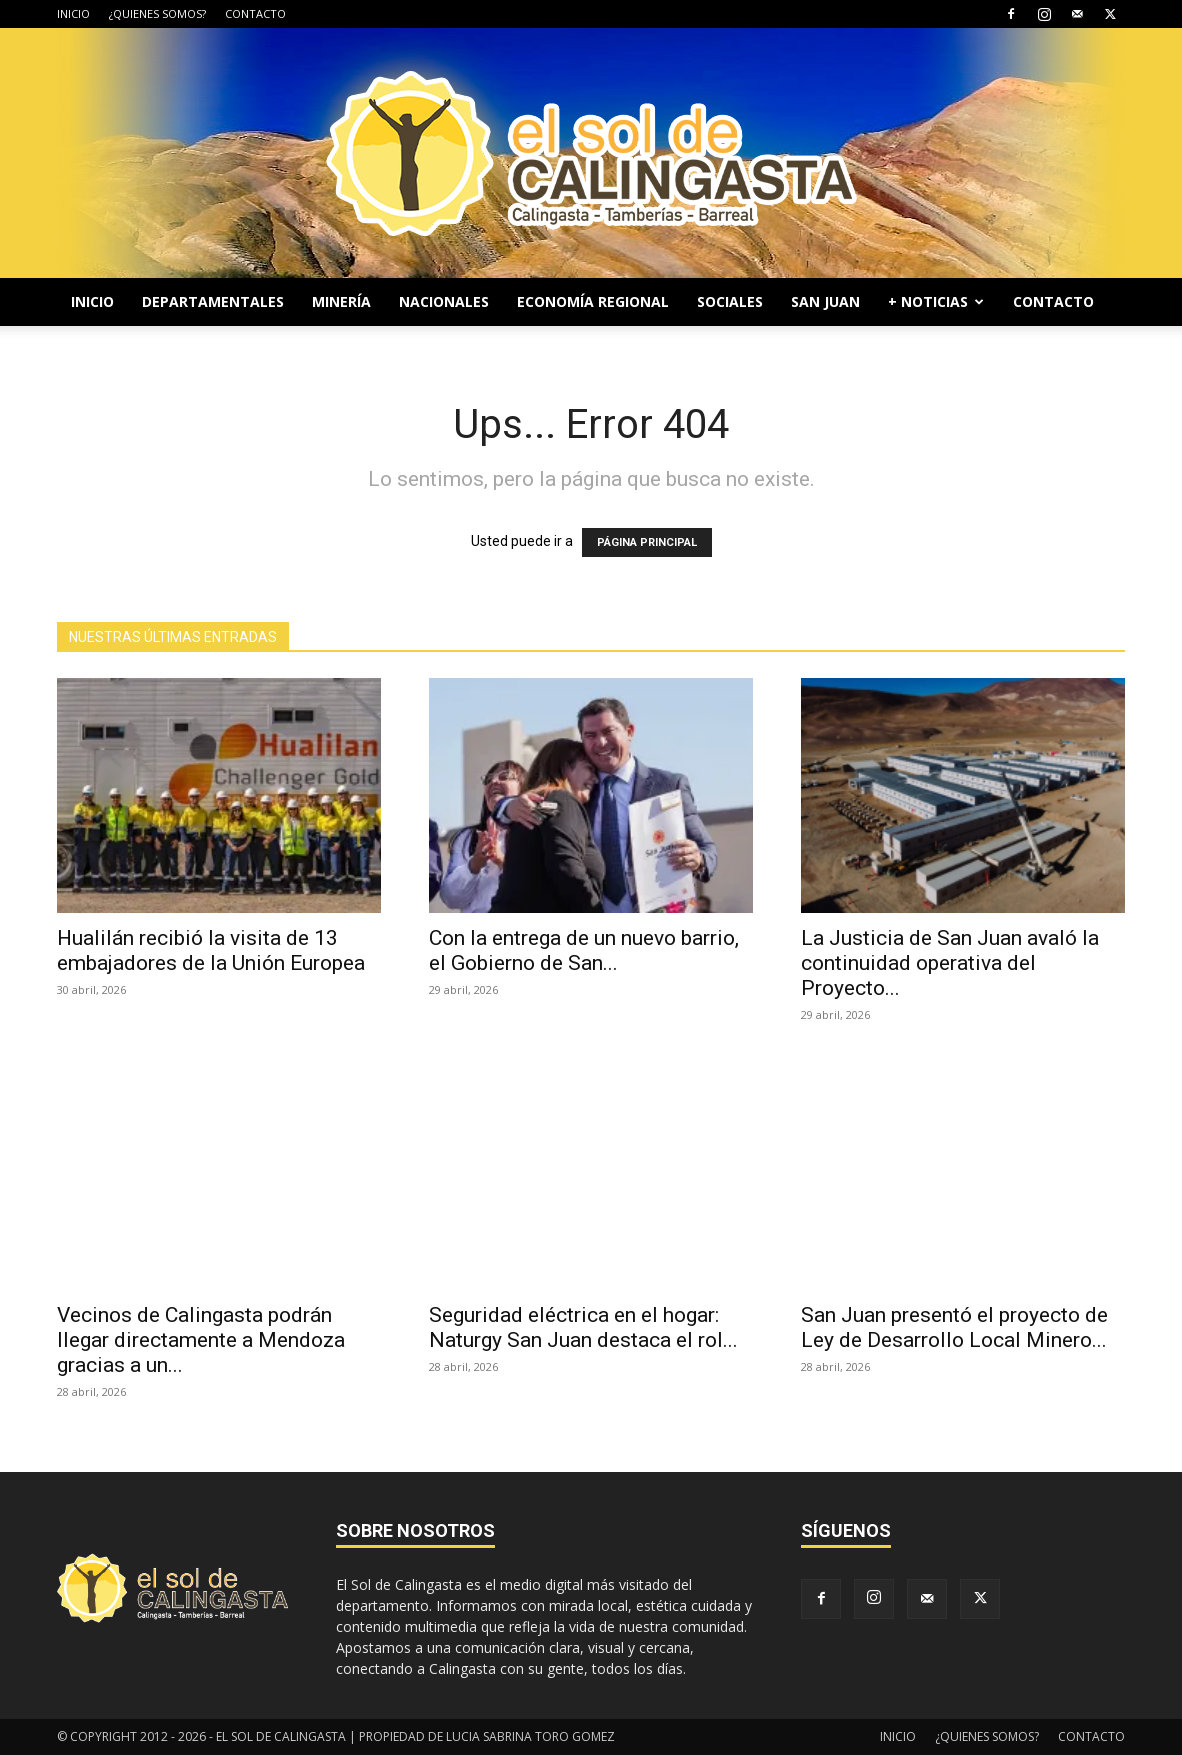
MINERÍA (341, 301)
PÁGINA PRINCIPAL (647, 542)
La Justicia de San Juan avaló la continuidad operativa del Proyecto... (950, 963)
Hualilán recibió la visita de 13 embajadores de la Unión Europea (211, 950)
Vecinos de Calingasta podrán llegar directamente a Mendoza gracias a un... (201, 1340)
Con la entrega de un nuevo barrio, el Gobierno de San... (584, 950)
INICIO (73, 13)
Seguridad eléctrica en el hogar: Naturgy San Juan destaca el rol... (583, 1327)
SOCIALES (730, 301)
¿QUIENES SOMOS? (157, 13)
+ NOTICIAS (936, 301)
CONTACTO (255, 13)
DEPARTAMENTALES (213, 301)
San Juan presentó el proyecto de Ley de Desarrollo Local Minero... (954, 1327)
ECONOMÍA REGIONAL (593, 301)
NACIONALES (444, 301)
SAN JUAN (825, 301)
